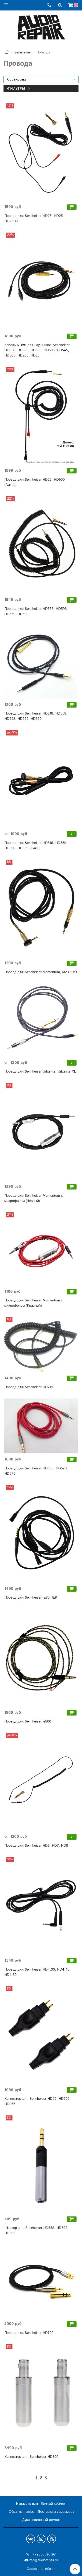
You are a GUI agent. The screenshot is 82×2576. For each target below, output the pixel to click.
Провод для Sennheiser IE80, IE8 (30, 1597)
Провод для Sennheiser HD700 (29, 2332)
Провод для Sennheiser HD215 (28, 1387)
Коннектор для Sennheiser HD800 (31, 2456)
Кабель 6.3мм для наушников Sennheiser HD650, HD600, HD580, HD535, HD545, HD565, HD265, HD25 (37, 350)
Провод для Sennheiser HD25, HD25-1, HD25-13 (35, 218)
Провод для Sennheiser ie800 (27, 1721)
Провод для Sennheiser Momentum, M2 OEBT (41, 972)
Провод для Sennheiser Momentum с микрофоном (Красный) (33, 1303)
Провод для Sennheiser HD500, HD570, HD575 (36, 1471)
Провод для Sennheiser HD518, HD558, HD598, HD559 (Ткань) (35, 845)
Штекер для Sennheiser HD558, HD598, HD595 (36, 2230)
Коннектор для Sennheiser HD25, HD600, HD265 (37, 2101)
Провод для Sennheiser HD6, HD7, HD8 (36, 1845)
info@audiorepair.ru (43, 2560)
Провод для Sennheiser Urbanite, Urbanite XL (40, 1071)
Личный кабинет (54, 2503)
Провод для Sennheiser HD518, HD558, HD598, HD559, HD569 (35, 716)
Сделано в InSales (41, 2569)
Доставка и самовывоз (55, 2511)
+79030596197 (43, 2554)
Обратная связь (22, 2511)
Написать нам (27, 2503)
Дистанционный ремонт (41, 2519)
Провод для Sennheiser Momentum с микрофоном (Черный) (33, 1198)
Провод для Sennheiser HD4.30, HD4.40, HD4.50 (37, 1972)
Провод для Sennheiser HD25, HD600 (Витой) (34, 482)
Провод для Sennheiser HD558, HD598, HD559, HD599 (36, 611)
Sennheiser (22, 52)
